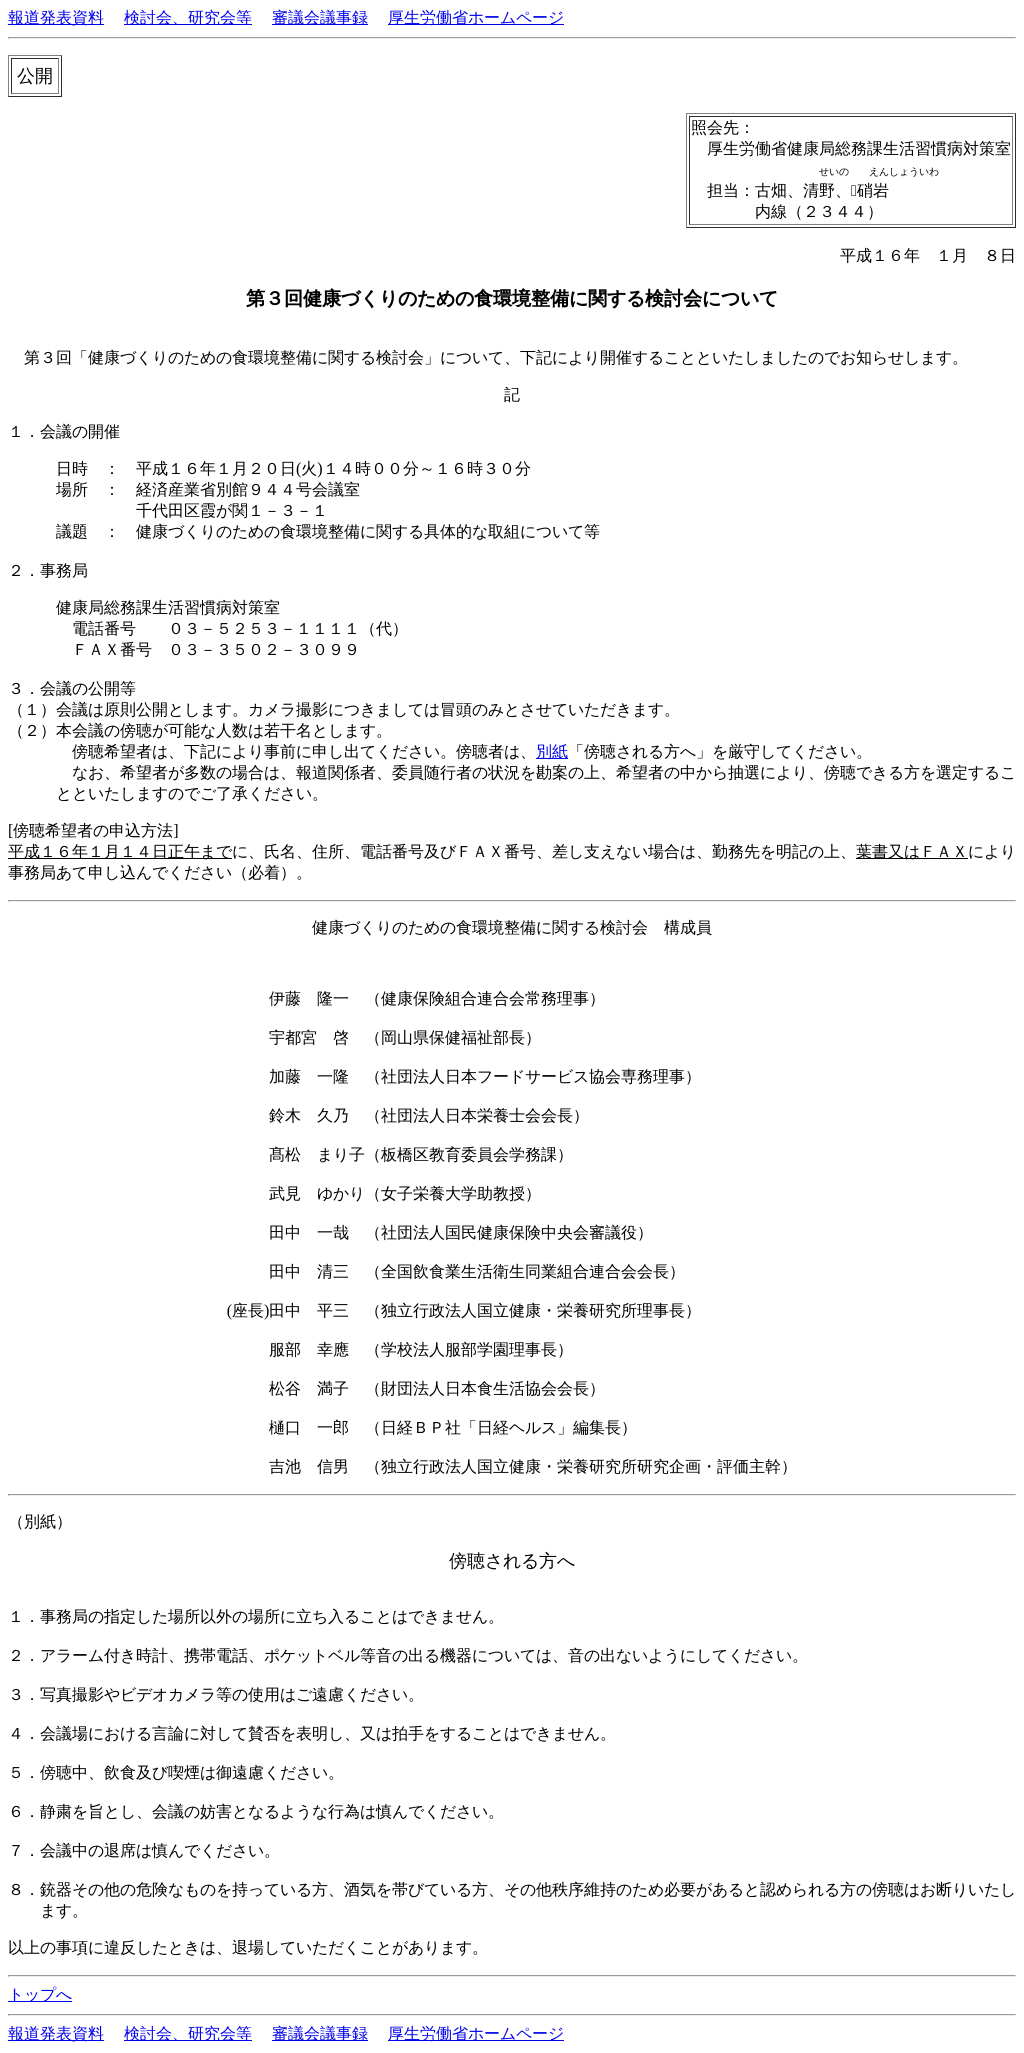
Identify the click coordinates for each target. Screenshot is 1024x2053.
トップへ (40, 1994)
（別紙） (40, 1521)
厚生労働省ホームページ (476, 17)
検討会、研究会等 (188, 17)
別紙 (552, 751)
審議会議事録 (320, 17)
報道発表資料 (56, 17)
